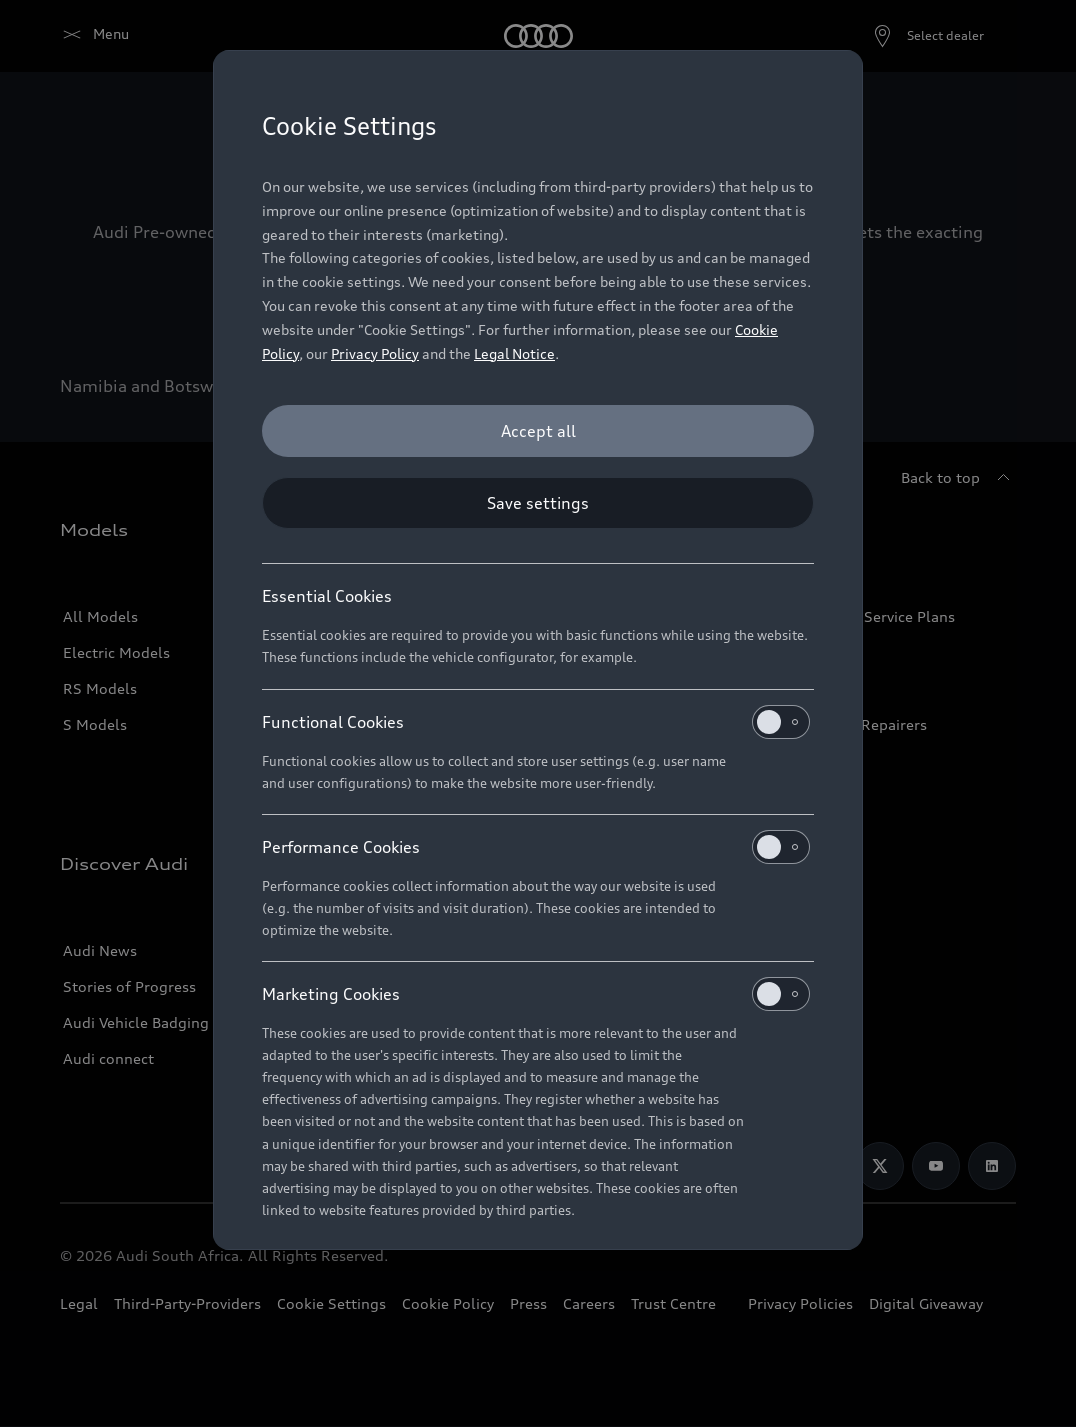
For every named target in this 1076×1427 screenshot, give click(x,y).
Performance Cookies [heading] (536, 847)
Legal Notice (514, 353)
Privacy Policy (375, 353)
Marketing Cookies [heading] (536, 994)
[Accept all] (538, 431)
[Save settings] (538, 503)
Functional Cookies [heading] (536, 722)
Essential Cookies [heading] (327, 596)
